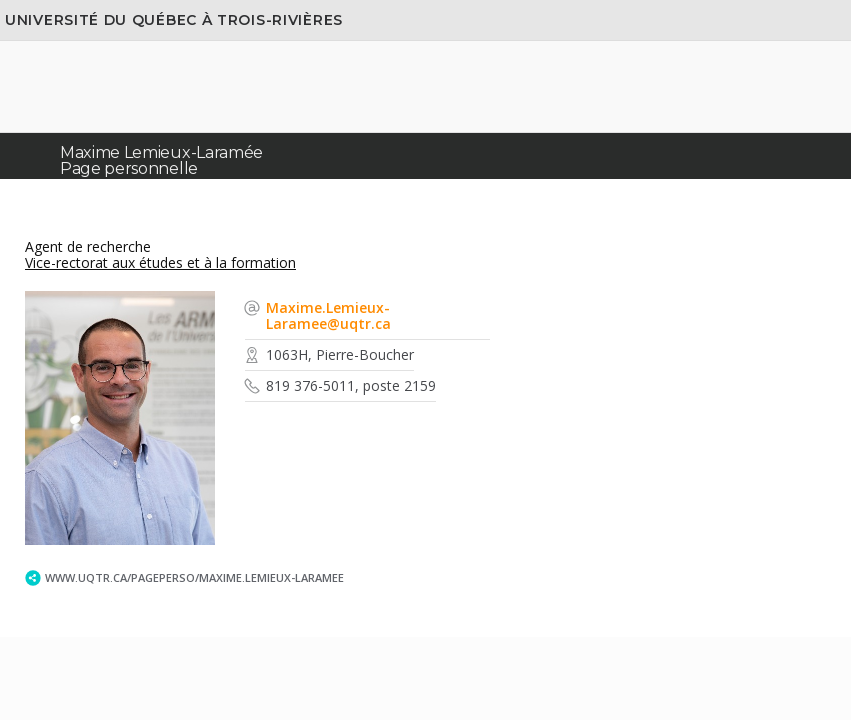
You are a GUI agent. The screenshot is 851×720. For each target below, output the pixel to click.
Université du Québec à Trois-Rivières (174, 20)
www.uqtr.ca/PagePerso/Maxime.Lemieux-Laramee (194, 577)
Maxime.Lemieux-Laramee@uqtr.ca (328, 315)
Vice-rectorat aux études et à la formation (160, 262)
